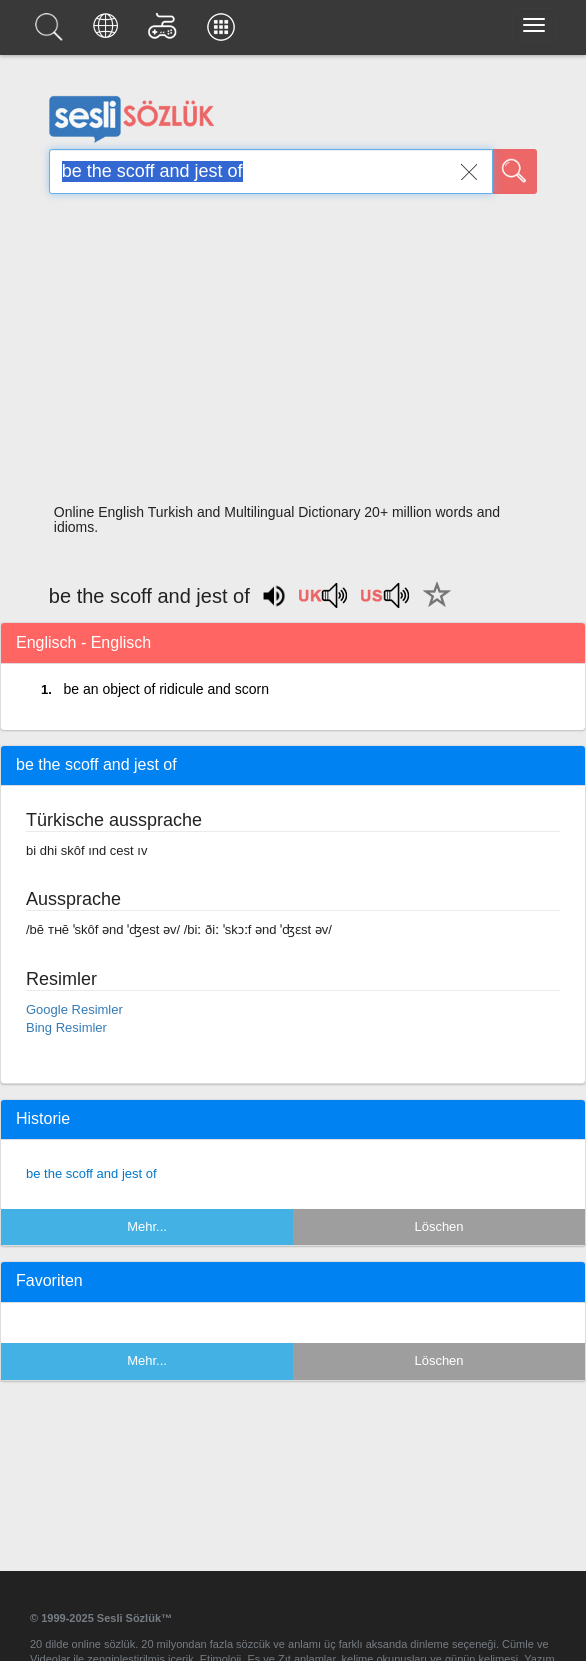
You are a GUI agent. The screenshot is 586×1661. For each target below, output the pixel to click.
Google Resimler (74, 1009)
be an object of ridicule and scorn (165, 689)
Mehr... (147, 1226)
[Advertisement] (293, 355)
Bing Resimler (66, 1027)
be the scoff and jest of (91, 1173)
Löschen (438, 1226)
